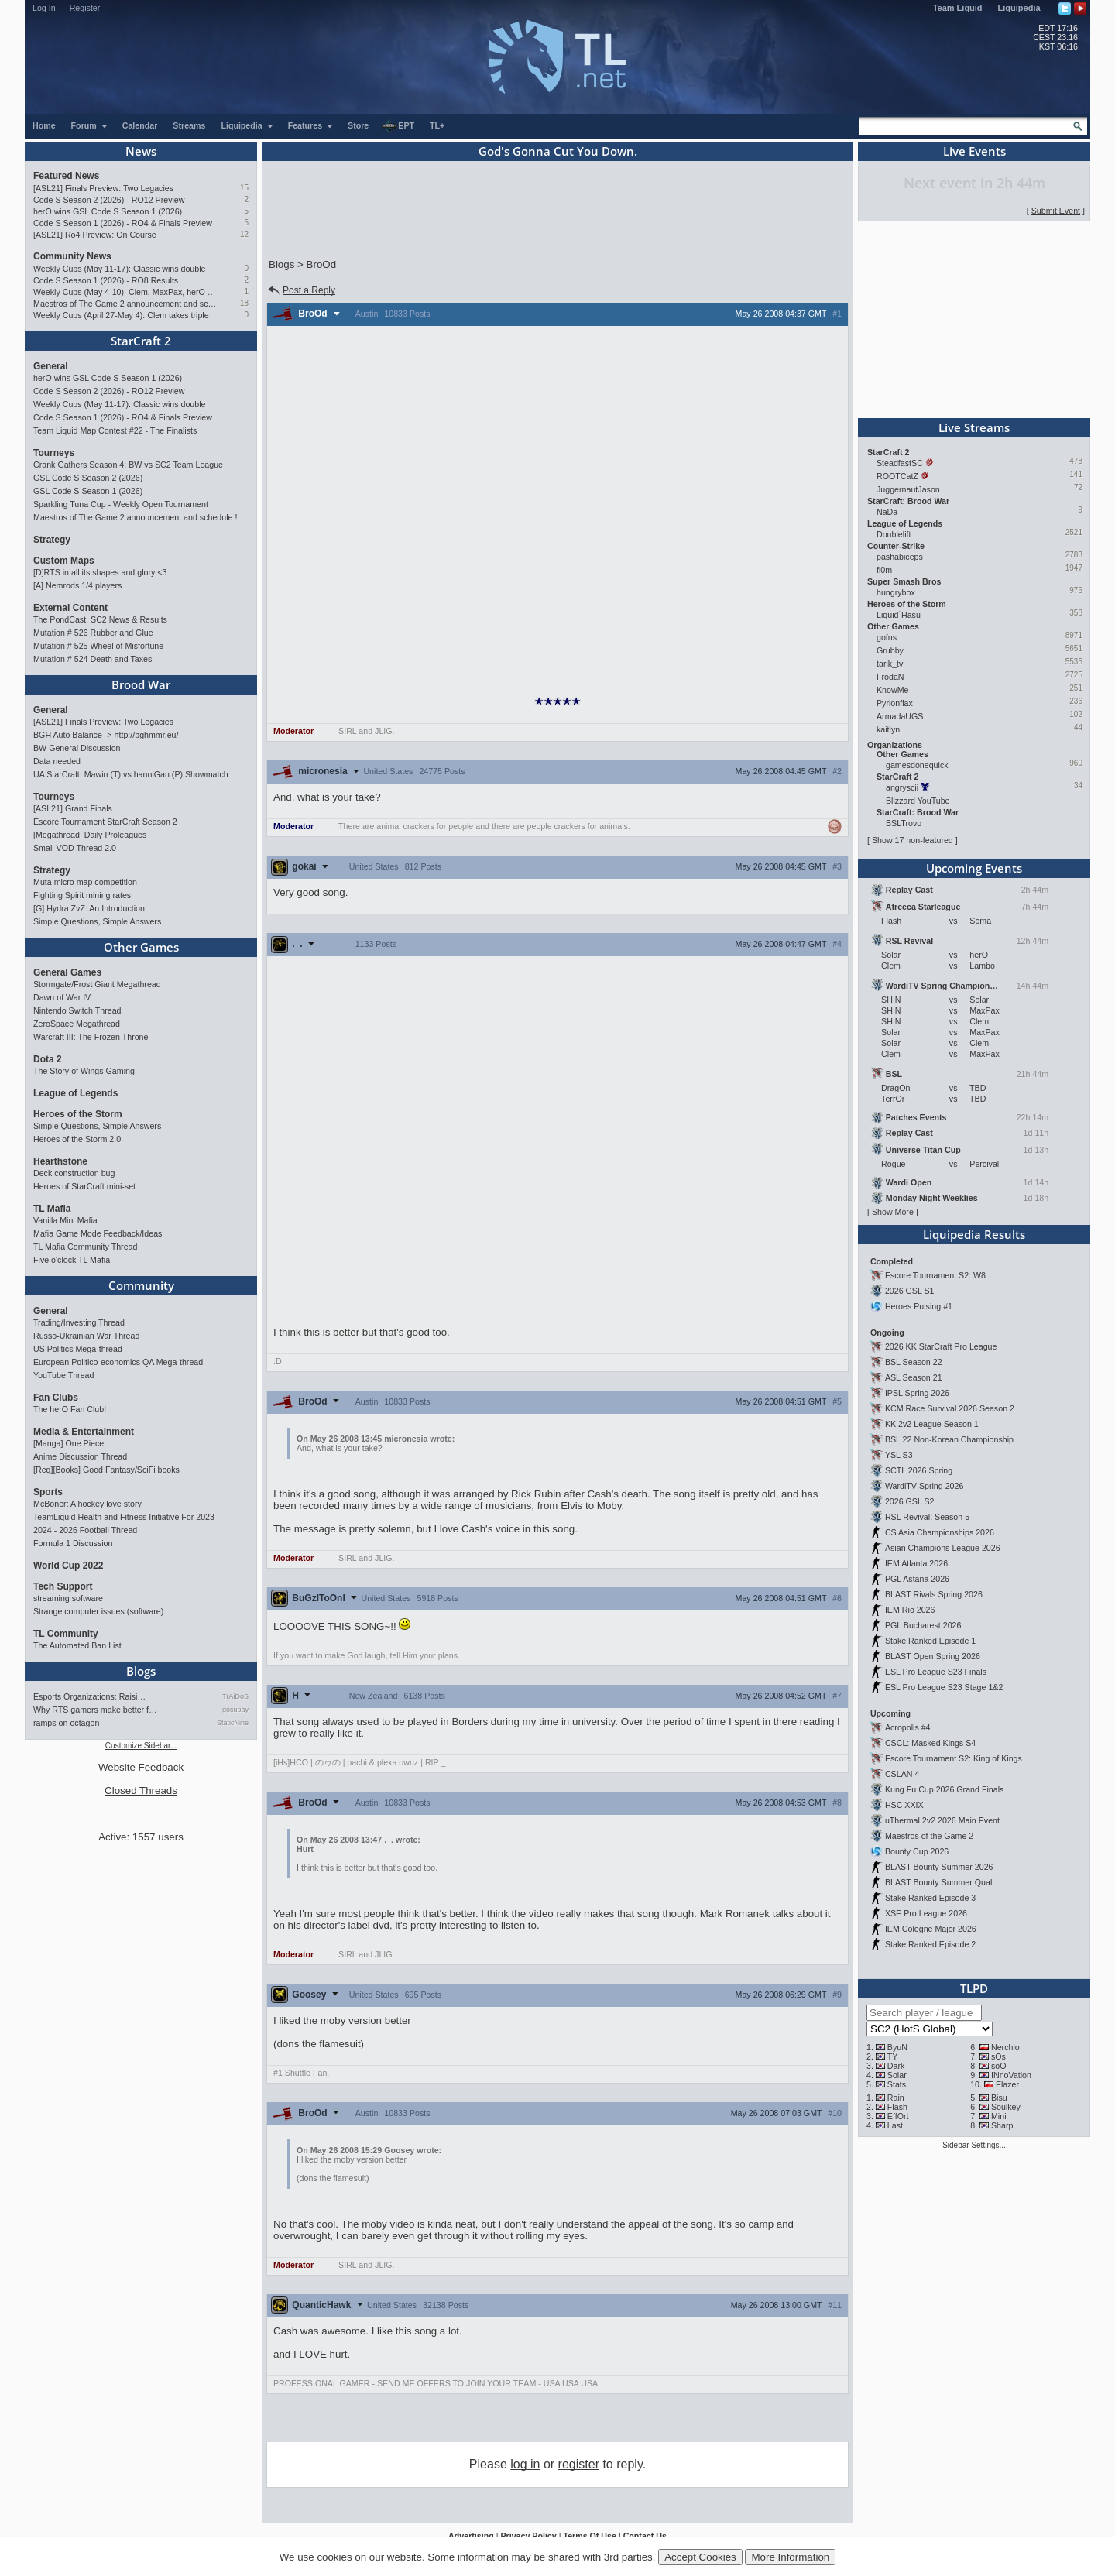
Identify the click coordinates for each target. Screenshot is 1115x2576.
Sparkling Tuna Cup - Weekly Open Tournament (120, 504)
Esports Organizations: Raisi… (89, 1696)
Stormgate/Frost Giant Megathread (97, 984)
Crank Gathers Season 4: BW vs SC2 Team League (128, 464)
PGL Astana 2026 (917, 1578)
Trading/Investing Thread (79, 1322)
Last (895, 2125)
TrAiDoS (235, 1696)
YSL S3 (899, 1455)
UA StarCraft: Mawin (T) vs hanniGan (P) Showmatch (130, 774)
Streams (189, 125)
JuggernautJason (908, 489)
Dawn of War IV (62, 997)
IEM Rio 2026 (910, 1609)
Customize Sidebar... (141, 1745)
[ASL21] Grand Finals (72, 808)
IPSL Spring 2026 (917, 1393)
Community (141, 1285)
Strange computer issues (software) (98, 1611)
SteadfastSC (900, 463)
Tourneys (53, 453)
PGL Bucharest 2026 (923, 1625)
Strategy (51, 539)
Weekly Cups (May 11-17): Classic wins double (119, 268)
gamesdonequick (917, 765)
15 (244, 188)
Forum (89, 125)
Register (85, 7)
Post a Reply (300, 290)
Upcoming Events (974, 868)
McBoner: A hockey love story (87, 1503)
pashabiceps (900, 556)
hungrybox (896, 592)
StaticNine (233, 1723)
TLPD (974, 1988)
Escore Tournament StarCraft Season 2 (105, 821)
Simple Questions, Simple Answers (97, 921)
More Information (790, 2557)
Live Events (974, 151)
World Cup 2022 (68, 1565)
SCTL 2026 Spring (918, 1470)
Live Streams (974, 427)
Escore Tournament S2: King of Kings (953, 1758)
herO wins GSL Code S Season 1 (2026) (107, 211)
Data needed (57, 761)
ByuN (897, 2047)
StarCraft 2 (141, 340)
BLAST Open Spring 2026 (932, 1656)
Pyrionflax (895, 703)
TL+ (437, 125)
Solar (897, 2075)
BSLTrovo (903, 823)
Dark (896, 2065)
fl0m (884, 570)
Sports (48, 1492)
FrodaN (890, 676)
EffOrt (898, 2116)
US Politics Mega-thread (77, 1348)
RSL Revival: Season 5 (927, 1516)
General (50, 366)
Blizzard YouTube (918, 800)
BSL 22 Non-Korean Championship (949, 1439)
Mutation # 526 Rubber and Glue (93, 632)
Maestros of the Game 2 (929, 1835)
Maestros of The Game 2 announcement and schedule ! (125, 303)
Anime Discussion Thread (80, 1456)
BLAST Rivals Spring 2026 (934, 1594)
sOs (998, 2056)
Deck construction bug (74, 1173)
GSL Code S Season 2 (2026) (87, 477)
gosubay (235, 1709)
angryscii (902, 787)
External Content (70, 607)
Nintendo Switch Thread (77, 1010)
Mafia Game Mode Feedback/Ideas (97, 1233)
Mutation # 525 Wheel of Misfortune (98, 645)
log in (525, 2464)
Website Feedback (141, 1767)
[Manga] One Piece (68, 1443)
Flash (897, 2106)
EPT (398, 126)
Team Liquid (958, 7)
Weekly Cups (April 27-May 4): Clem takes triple (121, 315)
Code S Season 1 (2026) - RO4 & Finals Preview (122, 223)
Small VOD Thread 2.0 (74, 847)
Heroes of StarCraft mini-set (84, 1186)
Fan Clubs (55, 1397)
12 (244, 234)
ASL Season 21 (913, 1377)
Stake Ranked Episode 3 (930, 1897)
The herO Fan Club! (69, 1409)
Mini (999, 2116)
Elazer (1007, 2084)
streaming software (68, 1598)
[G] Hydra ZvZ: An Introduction (89, 908)
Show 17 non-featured (912, 840)
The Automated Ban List (77, 1645)
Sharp (1002, 2125)
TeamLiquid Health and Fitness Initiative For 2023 (123, 1516)
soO (999, 2065)
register (578, 2464)
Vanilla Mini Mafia (65, 1220)
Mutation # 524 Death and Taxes (92, 659)
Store (358, 125)
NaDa (887, 511)
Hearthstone (60, 1161)
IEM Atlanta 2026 (916, 1563)
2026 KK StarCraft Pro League (941, 1346)
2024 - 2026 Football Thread (85, 1530)
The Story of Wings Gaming (84, 1070)
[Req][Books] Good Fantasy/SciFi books (106, 1469)
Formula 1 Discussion (72, 1543)
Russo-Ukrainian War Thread (86, 1335)
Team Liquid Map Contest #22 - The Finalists (115, 430)
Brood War (141, 684)
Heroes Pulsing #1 (918, 1306)
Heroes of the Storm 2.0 (77, 1139)
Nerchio (1005, 2047)
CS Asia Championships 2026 (939, 1532)
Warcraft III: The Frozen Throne (90, 1036)
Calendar (140, 125)
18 (244, 303)
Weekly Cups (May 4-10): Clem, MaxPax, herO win (125, 292)
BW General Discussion (77, 748)
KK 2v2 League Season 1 (932, 1424)
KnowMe (892, 690)
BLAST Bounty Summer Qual (938, 1882)
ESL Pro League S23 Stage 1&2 (944, 1687)
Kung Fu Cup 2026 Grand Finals (944, 1789)
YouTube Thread (63, 1375)
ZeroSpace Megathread (76, 1023)
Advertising (471, 2535)
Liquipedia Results (974, 1234)
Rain (895, 2097)
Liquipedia (1019, 7)
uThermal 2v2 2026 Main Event (942, 1820)
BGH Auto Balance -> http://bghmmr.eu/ (105, 734)
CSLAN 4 (902, 1774)
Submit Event (1055, 210)
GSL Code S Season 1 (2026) (87, 491)
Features (311, 125)
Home (44, 125)
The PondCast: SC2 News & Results (100, 619)
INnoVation (1011, 2075)
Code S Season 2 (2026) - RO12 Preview (108, 199)
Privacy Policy (528, 2535)
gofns (887, 637)
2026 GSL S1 (910, 1290)
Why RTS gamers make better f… (95, 1709)
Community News (72, 256)
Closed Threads (141, 1790)
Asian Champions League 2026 (942, 1547)
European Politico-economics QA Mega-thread (118, 1362)
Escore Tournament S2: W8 (935, 1275)
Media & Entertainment (83, 1431)
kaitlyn (888, 729)
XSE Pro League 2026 (926, 1913)
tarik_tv (890, 663)
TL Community (65, 1633)
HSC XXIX (904, 1804)
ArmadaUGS (900, 716)
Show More (893, 1211)
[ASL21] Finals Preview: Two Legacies (103, 188)
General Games (67, 972)
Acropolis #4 (908, 1727)
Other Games (141, 947)
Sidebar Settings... (974, 2145)
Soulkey (1006, 2106)
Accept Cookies (700, 2557)
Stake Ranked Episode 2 (930, 1944)
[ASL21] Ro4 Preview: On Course (94, 234)
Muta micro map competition (85, 882)
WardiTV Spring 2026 (924, 1485)
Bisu (999, 2097)
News (140, 151)
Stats (896, 2084)
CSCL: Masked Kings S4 (930, 1743)
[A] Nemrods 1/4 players (77, 585)
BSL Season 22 (913, 1362)
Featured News (66, 175)
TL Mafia (51, 1208)
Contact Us (645, 2535)
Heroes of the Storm (77, 1114)
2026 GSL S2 (910, 1501)
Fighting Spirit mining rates (82, 895)
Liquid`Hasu (899, 614)
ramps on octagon (66, 1722)
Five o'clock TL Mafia (71, 1259)
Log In (44, 7)
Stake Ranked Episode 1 (930, 1640)
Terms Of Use (589, 2535)
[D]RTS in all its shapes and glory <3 (99, 572)
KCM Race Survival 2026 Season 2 (949, 1408)
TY (892, 2056)
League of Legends (75, 1093)
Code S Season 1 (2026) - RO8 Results (105, 280)
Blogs (141, 1671)
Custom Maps (63, 560)
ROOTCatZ (897, 476)
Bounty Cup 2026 (917, 1851)
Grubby (890, 650)
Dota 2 (47, 1059)
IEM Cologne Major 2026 (930, 1928)
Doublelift (894, 534)
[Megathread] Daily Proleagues (89, 834)
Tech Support (62, 1586)
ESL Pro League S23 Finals (935, 1671)
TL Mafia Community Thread (85, 1246)
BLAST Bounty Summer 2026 (939, 1866)
